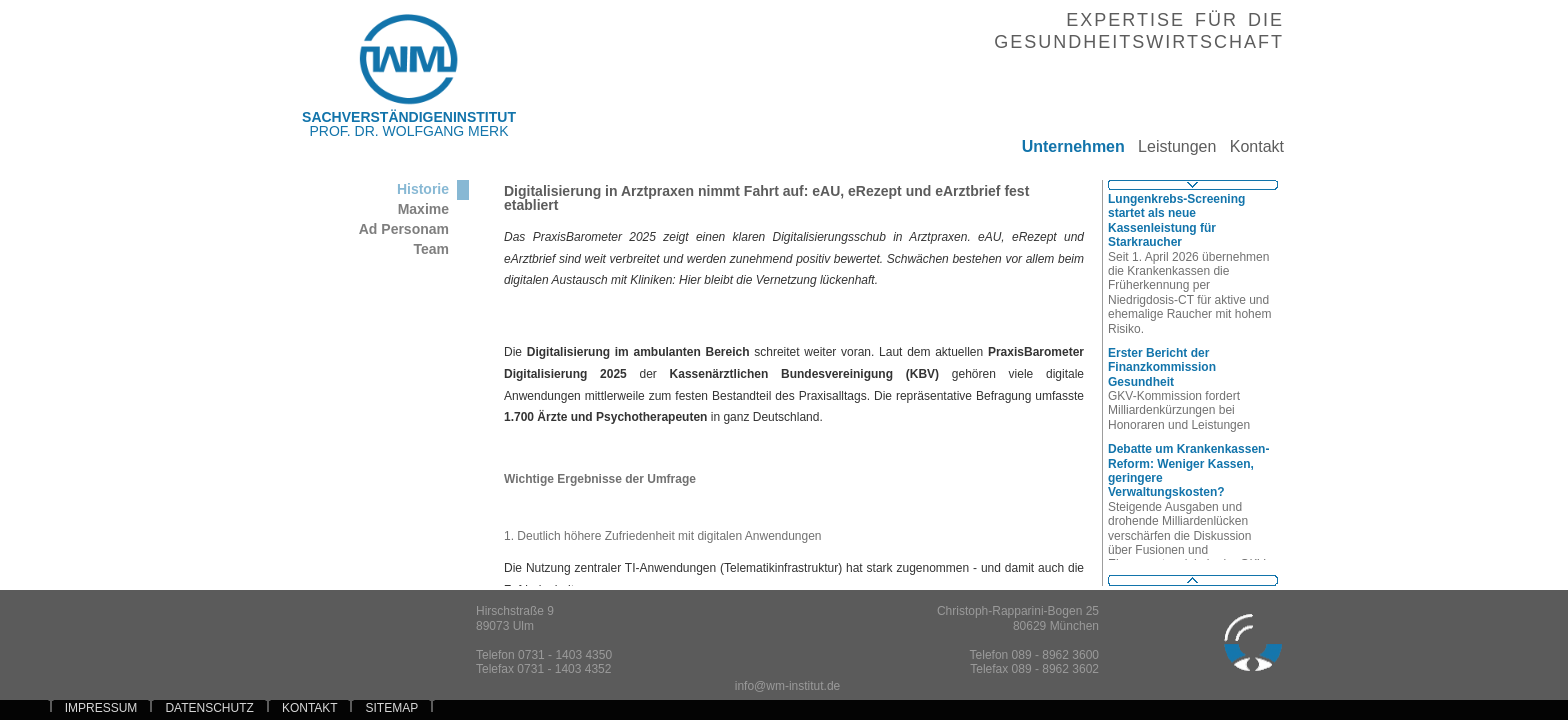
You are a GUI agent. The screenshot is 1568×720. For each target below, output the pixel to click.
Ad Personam (404, 229)
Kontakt (1250, 146)
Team (431, 249)
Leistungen (1171, 146)
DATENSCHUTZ (209, 708)
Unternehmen (1066, 146)
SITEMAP (392, 708)
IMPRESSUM (101, 708)
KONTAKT (310, 708)
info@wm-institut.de (788, 686)
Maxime (423, 209)
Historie (423, 189)
